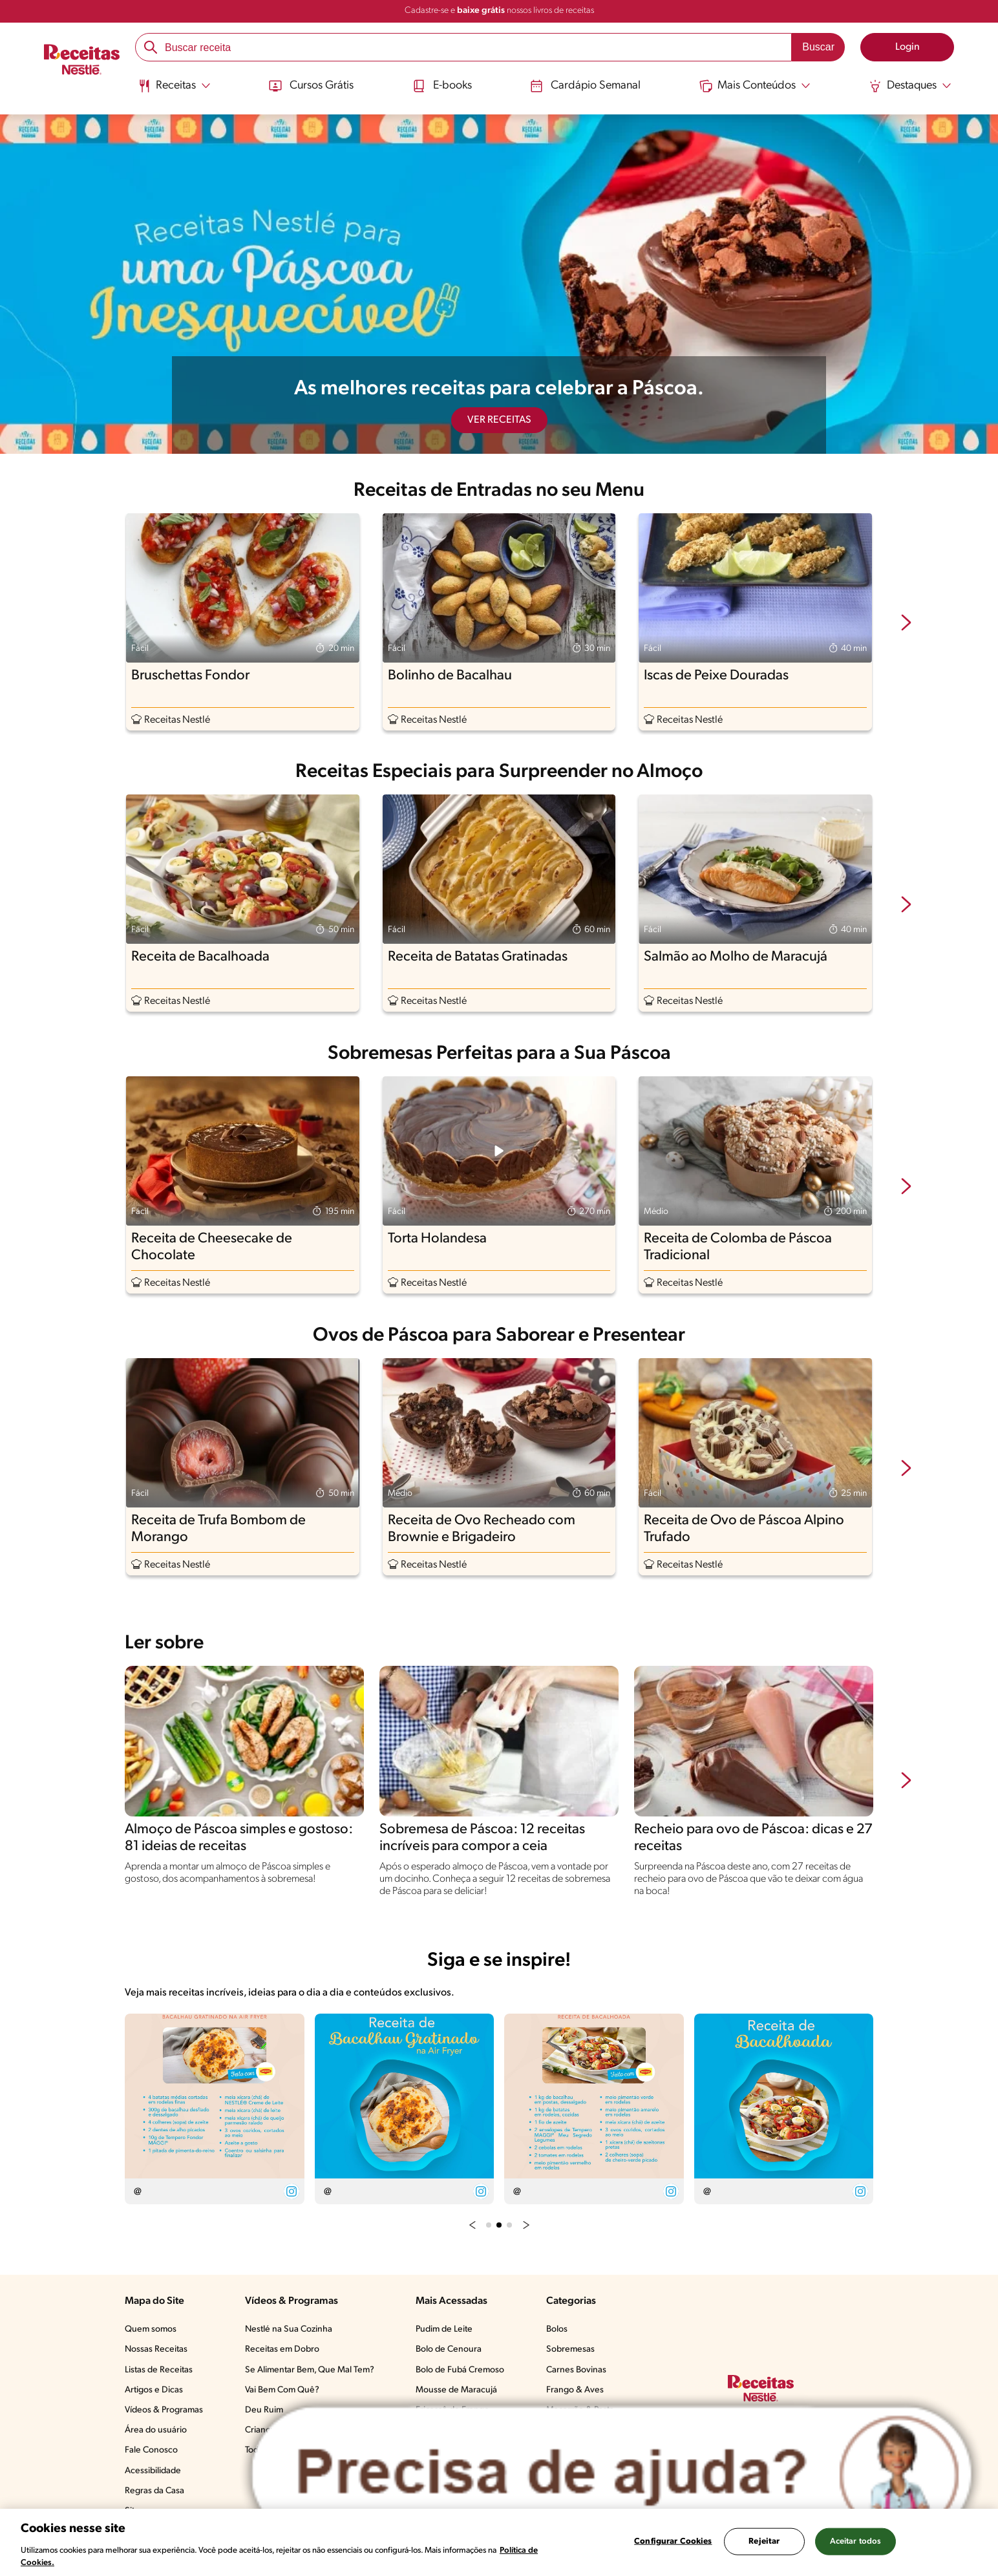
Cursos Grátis (311, 86)
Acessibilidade (153, 2471)
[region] (499, 2542)
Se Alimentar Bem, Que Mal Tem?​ (309, 2370)
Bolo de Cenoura (449, 2349)
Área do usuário (156, 2430)
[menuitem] (174, 90)
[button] (472, 2224)
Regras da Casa (154, 2491)
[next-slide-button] (906, 624)
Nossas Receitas (156, 2349)
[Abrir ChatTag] (612, 2473)
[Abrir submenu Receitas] (174, 86)
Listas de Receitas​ (159, 2370)
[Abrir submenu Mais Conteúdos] (755, 86)
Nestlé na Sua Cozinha (288, 2329)
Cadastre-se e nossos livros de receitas (499, 11)
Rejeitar (764, 2541)
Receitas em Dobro (282, 2349)
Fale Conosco (151, 2450)
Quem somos (150, 2329)
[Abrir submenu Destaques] (910, 86)
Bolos (557, 2329)
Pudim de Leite (444, 2329)
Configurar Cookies (673, 2541)
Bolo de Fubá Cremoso (460, 2370)
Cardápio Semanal (585, 86)
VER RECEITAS (499, 420)
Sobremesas (570, 2349)
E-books (442, 86)
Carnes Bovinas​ (576, 2370)
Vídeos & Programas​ (164, 2410)
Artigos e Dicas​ (154, 2390)
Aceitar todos (856, 2541)
